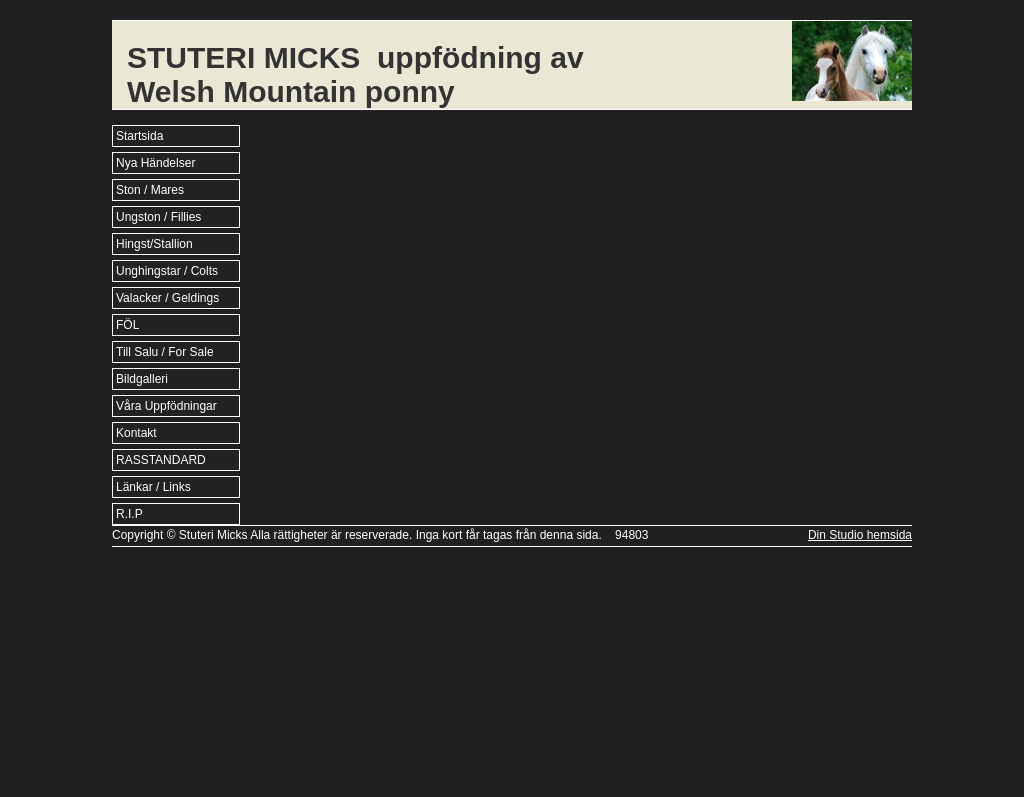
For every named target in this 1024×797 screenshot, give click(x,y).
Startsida (139, 136)
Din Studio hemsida (860, 535)
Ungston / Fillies (158, 217)
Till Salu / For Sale (165, 352)
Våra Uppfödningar (166, 406)
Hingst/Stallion (154, 244)
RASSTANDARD (161, 460)
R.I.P (129, 514)
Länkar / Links (153, 487)
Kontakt (136, 433)
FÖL (127, 325)
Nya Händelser (155, 163)
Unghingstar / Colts (167, 271)
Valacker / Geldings (167, 298)
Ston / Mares (150, 190)
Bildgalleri (142, 379)
